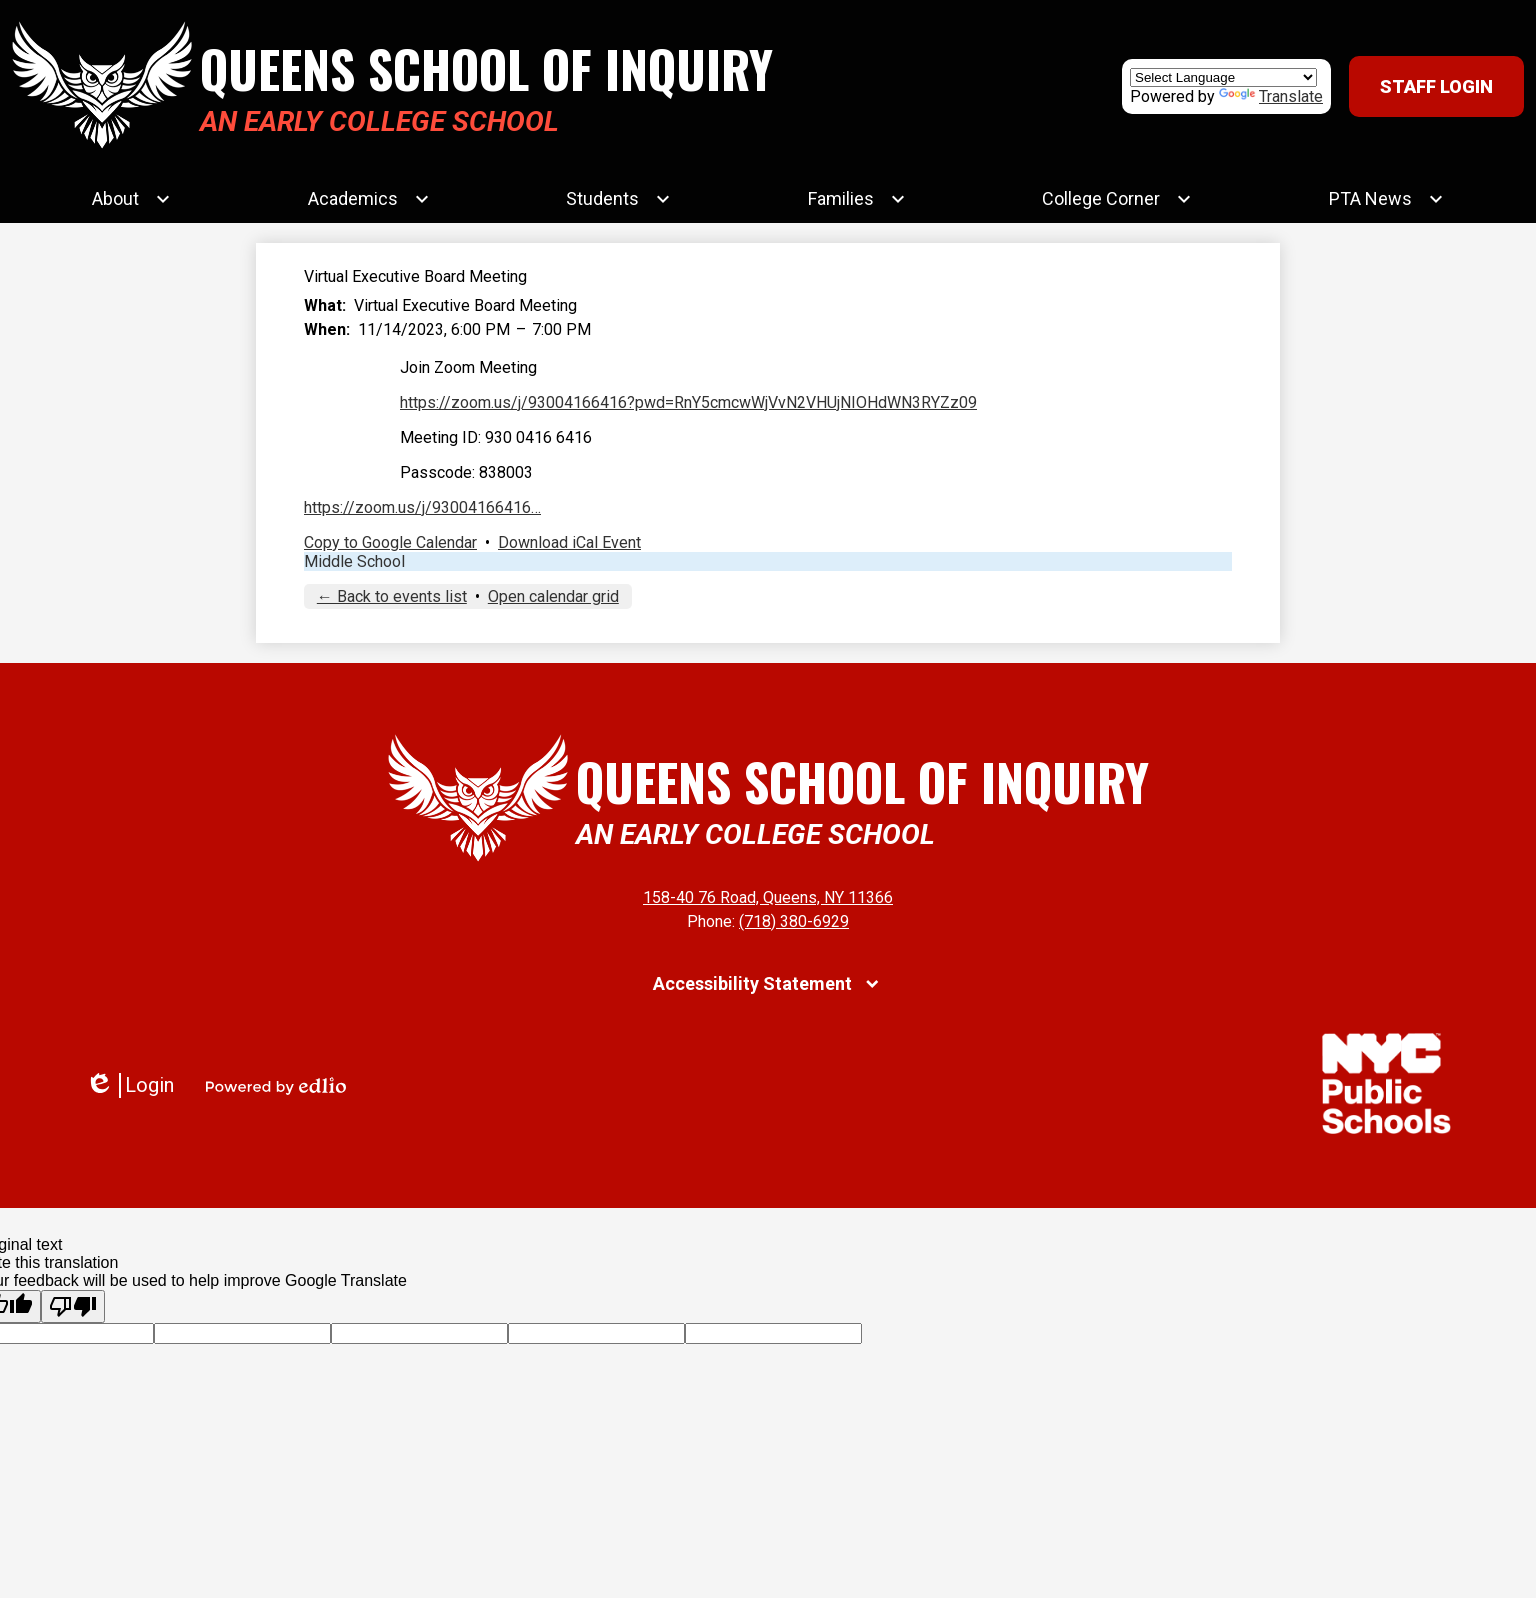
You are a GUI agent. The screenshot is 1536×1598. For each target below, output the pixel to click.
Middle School (354, 561)
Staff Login (1436, 86)
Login (129, 1085)
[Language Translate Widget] (1223, 77)
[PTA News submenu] (1386, 199)
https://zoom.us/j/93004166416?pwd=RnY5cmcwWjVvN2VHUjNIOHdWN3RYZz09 (688, 402)
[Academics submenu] (369, 199)
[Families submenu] (857, 199)
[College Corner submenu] (1117, 199)
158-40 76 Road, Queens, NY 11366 (768, 897)
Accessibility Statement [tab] (752, 983)
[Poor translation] (73, 1306)
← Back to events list (392, 596)
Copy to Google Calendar (390, 542)
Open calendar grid (553, 596)
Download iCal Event (569, 542)
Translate (1271, 96)
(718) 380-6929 (794, 921)
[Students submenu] (618, 199)
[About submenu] (131, 199)
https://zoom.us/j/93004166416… (422, 507)
